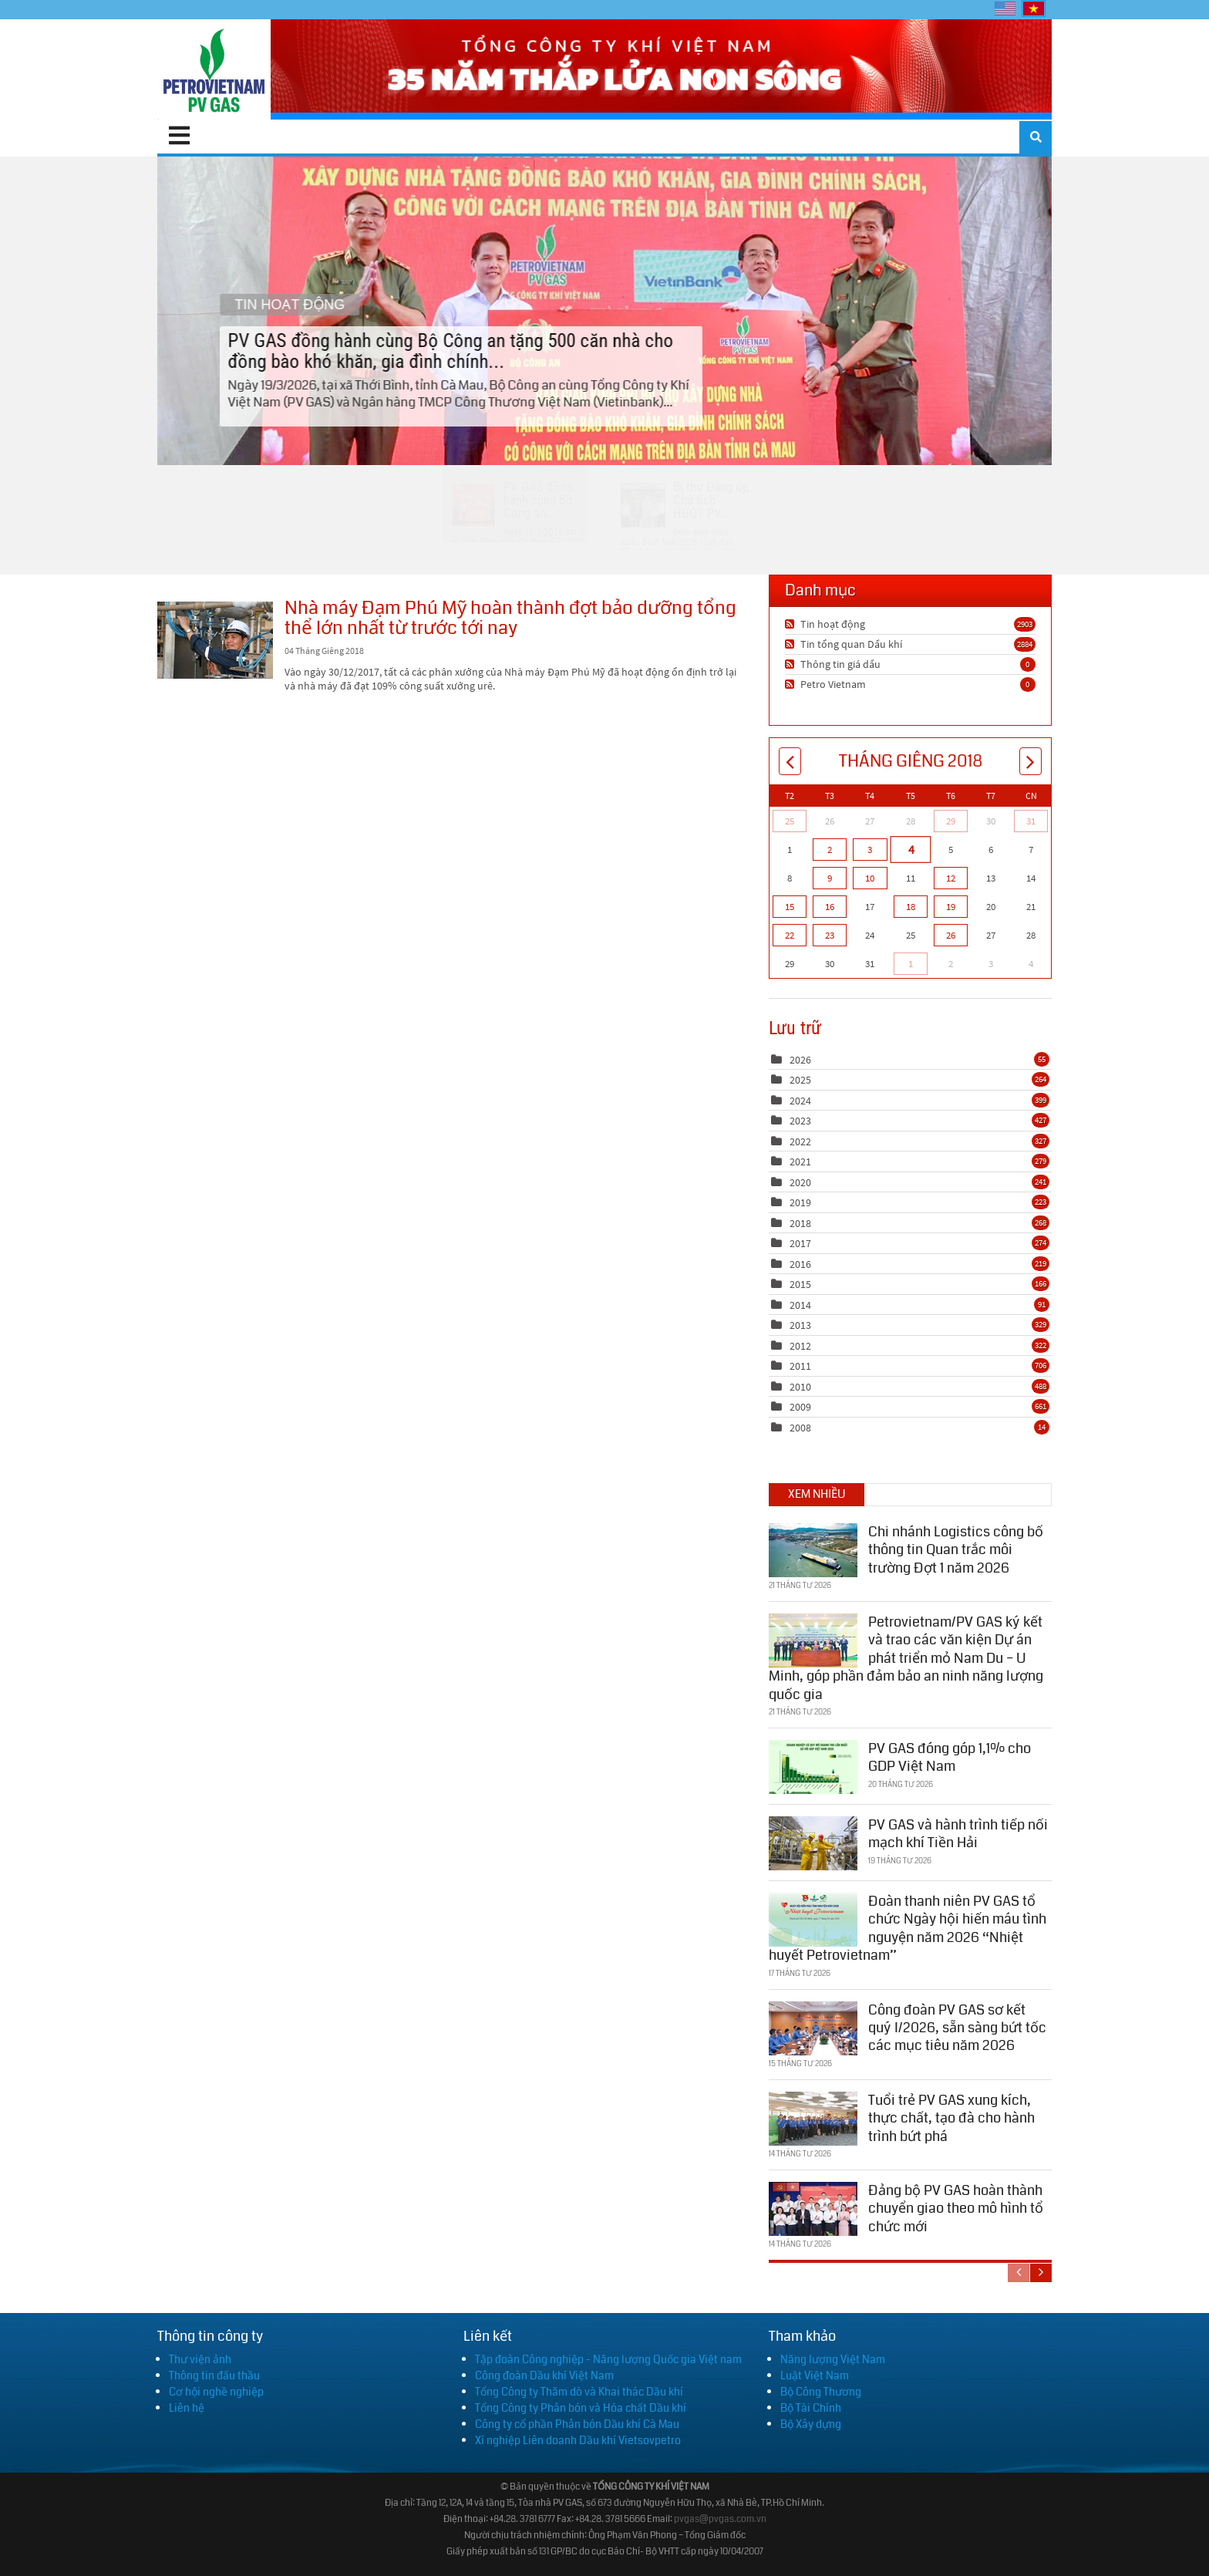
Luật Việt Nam (814, 2375)
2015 (800, 1284)
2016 (800, 1264)
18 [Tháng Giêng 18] (910, 906)
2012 (800, 1346)
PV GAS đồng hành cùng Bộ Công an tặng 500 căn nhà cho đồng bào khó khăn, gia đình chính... (604, 310)
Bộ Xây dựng (810, 2424)
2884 (1024, 644)
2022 (800, 1141)
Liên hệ (186, 2408)
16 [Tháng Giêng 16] (829, 906)
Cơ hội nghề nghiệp (216, 2391)
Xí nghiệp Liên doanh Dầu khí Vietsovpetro (578, 2440)
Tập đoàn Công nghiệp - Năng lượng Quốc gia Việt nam (608, 2359)
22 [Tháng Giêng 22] (789, 935)
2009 (800, 1407)
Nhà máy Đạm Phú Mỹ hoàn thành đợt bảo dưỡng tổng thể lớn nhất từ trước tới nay (215, 640)
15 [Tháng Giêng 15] (789, 906)
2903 (1024, 624)
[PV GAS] (214, 69)
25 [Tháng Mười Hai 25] (789, 821)
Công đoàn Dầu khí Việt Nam (544, 2375)
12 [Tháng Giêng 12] (950, 878)
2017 (800, 1243)
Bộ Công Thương (820, 2391)
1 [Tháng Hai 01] (910, 963)
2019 (800, 1202)
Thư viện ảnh (200, 2359)
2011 (800, 1366)
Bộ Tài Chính (810, 2408)
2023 (800, 1121)
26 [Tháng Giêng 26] (950, 935)
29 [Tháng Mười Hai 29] (950, 821)
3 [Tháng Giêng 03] (869, 849)
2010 (800, 1387)
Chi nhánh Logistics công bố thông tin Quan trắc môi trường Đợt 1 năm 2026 (955, 1549)
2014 (800, 1305)
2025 (800, 1080)
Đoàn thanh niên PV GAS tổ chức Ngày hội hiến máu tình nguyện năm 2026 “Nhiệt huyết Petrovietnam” (907, 1927)
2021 (800, 1161)
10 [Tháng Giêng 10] (869, 878)
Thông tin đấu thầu (214, 2375)
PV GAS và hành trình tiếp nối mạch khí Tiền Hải (958, 1833)
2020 (800, 1182)
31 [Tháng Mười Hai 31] (1031, 821)
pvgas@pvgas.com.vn (720, 2519)
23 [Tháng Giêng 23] (829, 935)
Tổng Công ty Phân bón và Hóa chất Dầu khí (580, 2408)
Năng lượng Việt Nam (832, 2359)
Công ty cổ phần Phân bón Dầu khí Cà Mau (577, 2424)
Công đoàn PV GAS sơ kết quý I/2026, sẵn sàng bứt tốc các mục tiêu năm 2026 (957, 2027)
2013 (800, 1325)
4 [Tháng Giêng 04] (910, 849)
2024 (800, 1101)
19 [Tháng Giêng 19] (950, 906)
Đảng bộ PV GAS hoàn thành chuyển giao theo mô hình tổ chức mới (955, 2208)
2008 (800, 1428)
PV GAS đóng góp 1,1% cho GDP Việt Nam (949, 1756)
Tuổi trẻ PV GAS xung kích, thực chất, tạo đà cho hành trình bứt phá (951, 2117)
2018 (800, 1223)
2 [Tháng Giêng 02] (829, 849)
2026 (800, 1060)
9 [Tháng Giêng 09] (829, 878)
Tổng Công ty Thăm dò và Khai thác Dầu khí (579, 2391)
